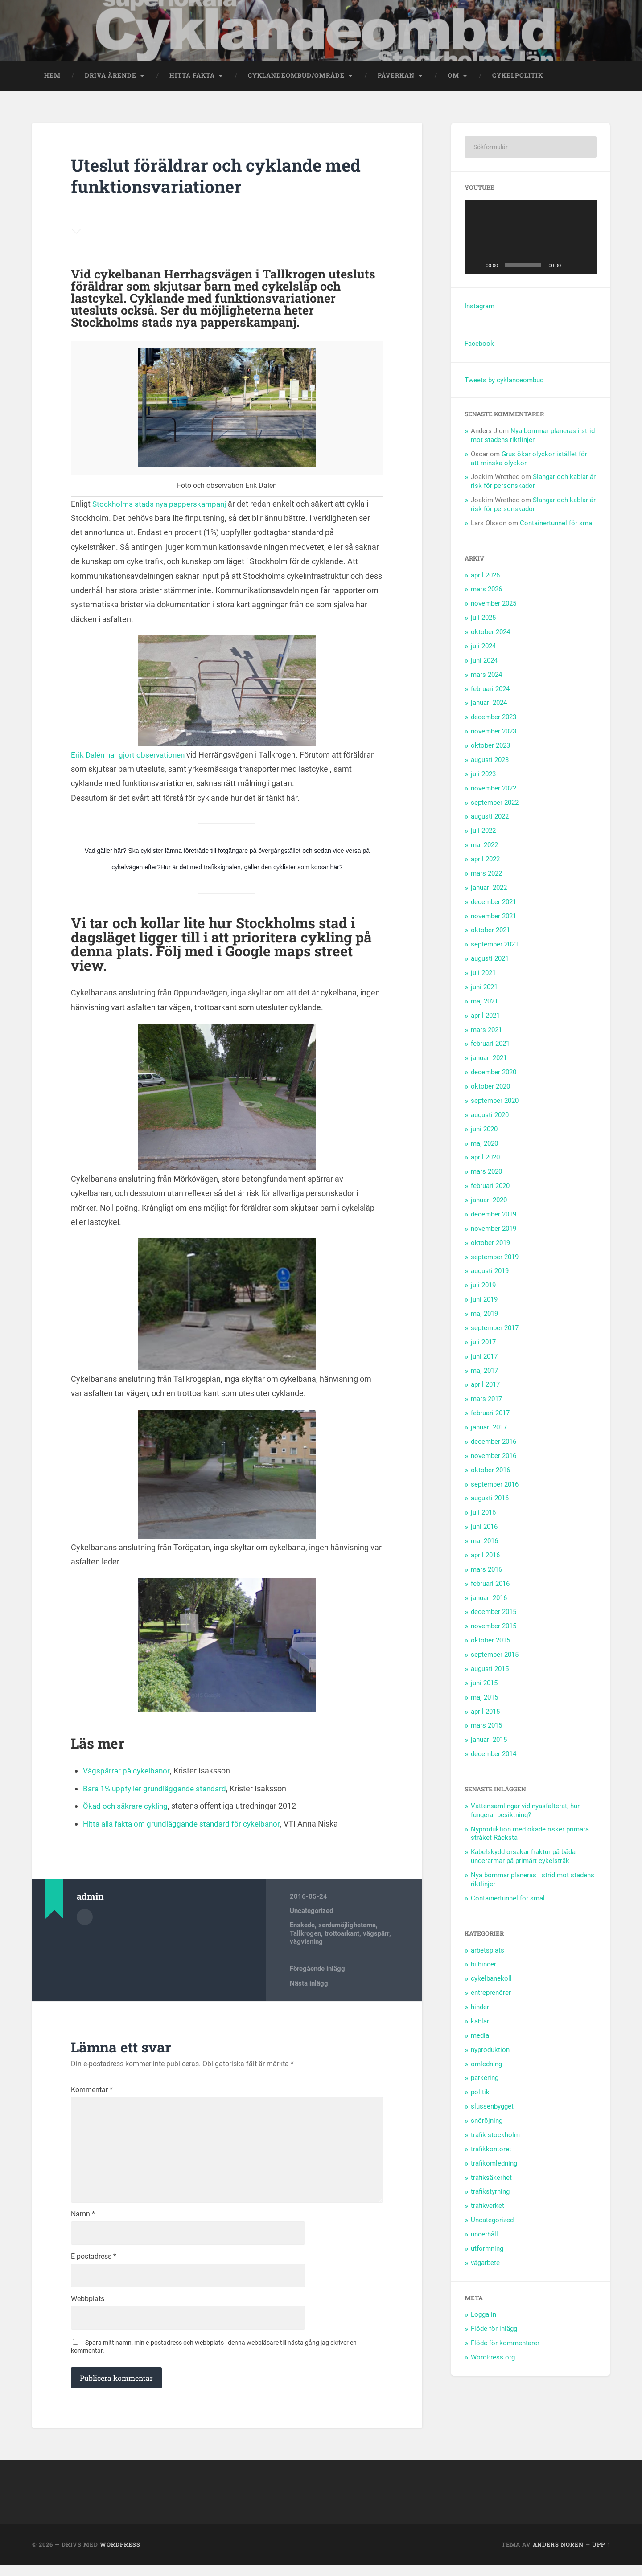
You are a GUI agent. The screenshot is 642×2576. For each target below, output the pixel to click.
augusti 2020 (490, 1117)
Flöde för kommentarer (505, 2345)
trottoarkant (342, 1935)
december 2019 (493, 1216)
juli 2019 (483, 1287)
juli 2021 (483, 975)
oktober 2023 (490, 747)
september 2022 (495, 804)
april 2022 (485, 861)
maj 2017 (484, 1372)
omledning (486, 2066)
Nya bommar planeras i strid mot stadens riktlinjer (533, 437)
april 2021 (485, 1017)
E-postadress (93, 2265)
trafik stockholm (495, 2137)
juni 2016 (484, 1528)
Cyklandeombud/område (296, 77)
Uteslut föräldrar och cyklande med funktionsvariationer (224, 177)
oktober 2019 (490, 1245)
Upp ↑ (601, 2555)
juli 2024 (483, 648)
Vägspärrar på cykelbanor (128, 1772)
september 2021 (495, 946)
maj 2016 (484, 1543)
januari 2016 (489, 1600)
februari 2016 (490, 1585)
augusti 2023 (490, 762)
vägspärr (376, 1935)
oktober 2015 (490, 1642)
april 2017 (485, 1387)
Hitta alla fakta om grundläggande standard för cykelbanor (185, 1825)
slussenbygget (492, 2108)
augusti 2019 (490, 1273)
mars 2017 (486, 1401)
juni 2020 (484, 1131)
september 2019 (495, 1259)
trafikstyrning (490, 2194)
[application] (531, 239)
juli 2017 (483, 1344)
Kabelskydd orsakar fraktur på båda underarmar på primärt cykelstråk (523, 1858)
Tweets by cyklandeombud (504, 382)
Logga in (483, 2317)
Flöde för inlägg (494, 2330)
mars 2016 (486, 1571)
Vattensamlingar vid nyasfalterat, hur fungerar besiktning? (525, 1812)
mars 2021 (486, 1032)
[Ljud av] (570, 266)
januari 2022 (489, 889)
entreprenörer (491, 1994)
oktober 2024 (490, 634)
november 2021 (493, 918)
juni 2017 (484, 1358)
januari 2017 (489, 1429)
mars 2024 (486, 676)
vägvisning (306, 1943)
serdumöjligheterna (347, 1927)
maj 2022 (484, 847)
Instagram (479, 308)
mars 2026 (486, 591)
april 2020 (485, 1159)
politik (480, 2094)
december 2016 (493, 1443)
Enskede (302, 1927)
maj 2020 (484, 1145)
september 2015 (495, 1656)
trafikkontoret (491, 2151)
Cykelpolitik (517, 77)
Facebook (479, 345)
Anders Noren (558, 2555)
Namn (83, 2221)
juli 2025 (483, 619)
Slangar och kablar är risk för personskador (533, 483)
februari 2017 (490, 1415)
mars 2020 (486, 1174)
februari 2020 (490, 1188)
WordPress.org (493, 2359)
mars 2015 (486, 1728)
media (480, 2037)
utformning (487, 2250)
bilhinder (483, 1966)
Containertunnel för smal (557, 525)
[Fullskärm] (584, 266)
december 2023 (493, 719)
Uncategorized (311, 1912)
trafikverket (487, 2207)
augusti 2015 (490, 1671)
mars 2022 (486, 875)
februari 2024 (490, 691)
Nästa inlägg (309, 1985)
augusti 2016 (490, 1500)
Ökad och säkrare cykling (127, 1807)
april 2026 (485, 577)
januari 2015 (489, 1742)
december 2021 (493, 904)
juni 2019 (484, 1301)
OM (453, 77)
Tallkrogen (305, 1935)
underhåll (484, 2236)
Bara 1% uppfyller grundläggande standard (158, 1790)
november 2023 (493, 733)
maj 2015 (484, 1699)
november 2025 (493, 606)
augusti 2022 (490, 819)
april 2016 (485, 1557)
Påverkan (396, 77)
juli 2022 (483, 833)
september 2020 (495, 1102)
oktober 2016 (490, 1472)
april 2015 (485, 1713)
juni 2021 (484, 989)
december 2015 (493, 1614)
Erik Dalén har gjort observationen (130, 756)
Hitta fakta (192, 77)
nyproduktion (490, 2052)
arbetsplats (487, 1952)
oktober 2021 (490, 932)
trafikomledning (494, 2165)
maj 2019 (484, 1315)
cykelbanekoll (491, 1980)
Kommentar (92, 2091)
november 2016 (493, 1458)
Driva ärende (110, 77)
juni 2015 (484, 1685)
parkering (484, 2080)
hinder (480, 2009)
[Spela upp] (476, 266)
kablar (480, 2023)
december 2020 (493, 1074)
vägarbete (485, 2265)
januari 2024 (489, 705)
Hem (52, 77)
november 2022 (493, 790)
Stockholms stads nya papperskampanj (162, 505)
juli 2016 (483, 1515)
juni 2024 (484, 662)
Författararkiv (85, 1919)
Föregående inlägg (317, 1971)
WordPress (120, 2555)
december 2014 (493, 1756)
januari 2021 (489, 1060)
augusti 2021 (490, 960)
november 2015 (493, 1628)
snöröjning (486, 2122)
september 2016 (495, 1486)
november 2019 (493, 1230)
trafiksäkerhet (491, 2179)
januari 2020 (489, 1202)
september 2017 (495, 1330)
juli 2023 (483, 776)
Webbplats (87, 2308)
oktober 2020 (490, 1088)
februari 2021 (490, 1046)
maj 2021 (484, 1003)
